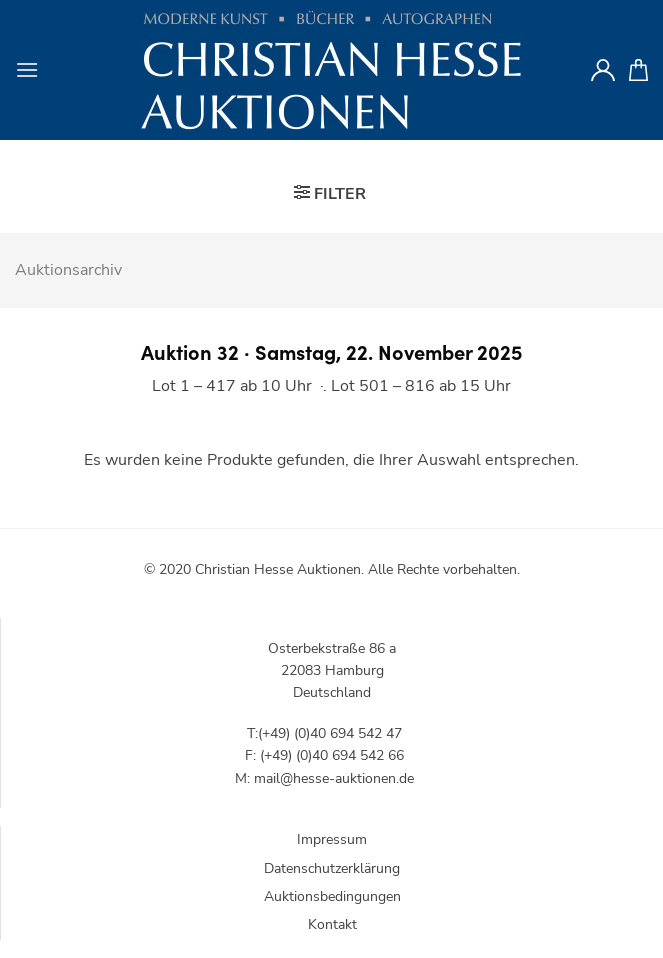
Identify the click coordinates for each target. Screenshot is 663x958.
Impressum (332, 839)
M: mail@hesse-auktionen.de (324, 778)
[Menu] (27, 69)
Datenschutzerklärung (332, 868)
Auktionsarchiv (68, 270)
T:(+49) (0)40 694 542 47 (324, 733)
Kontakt (332, 924)
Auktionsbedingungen (332, 896)
